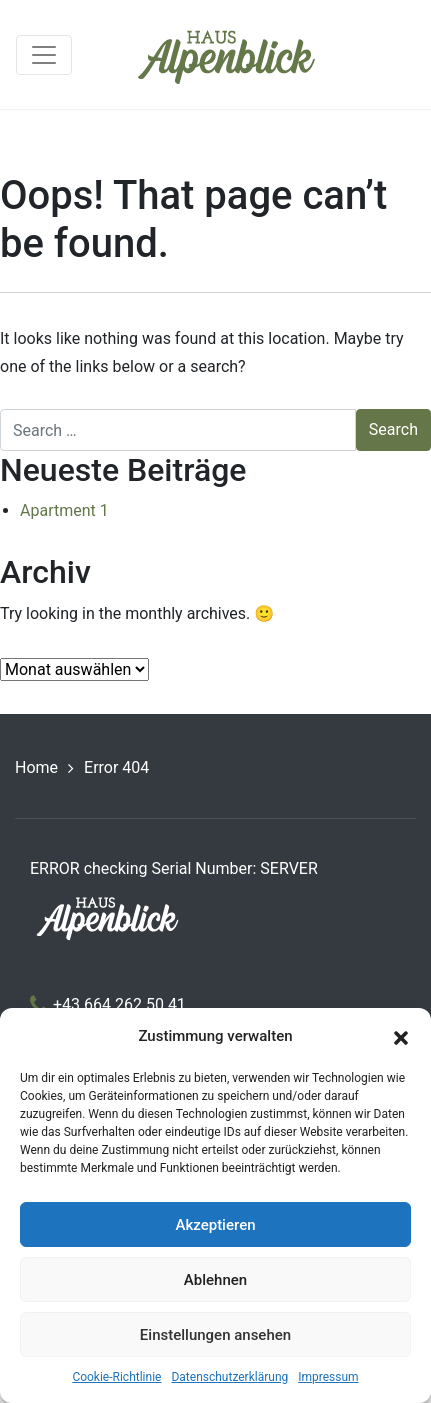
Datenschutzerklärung (229, 1377)
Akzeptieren (215, 1225)
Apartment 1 (64, 510)
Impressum (328, 1377)
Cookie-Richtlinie (116, 1377)
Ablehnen (215, 1280)
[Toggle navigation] (44, 55)
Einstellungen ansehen (215, 1335)
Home (36, 767)
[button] (401, 1036)
